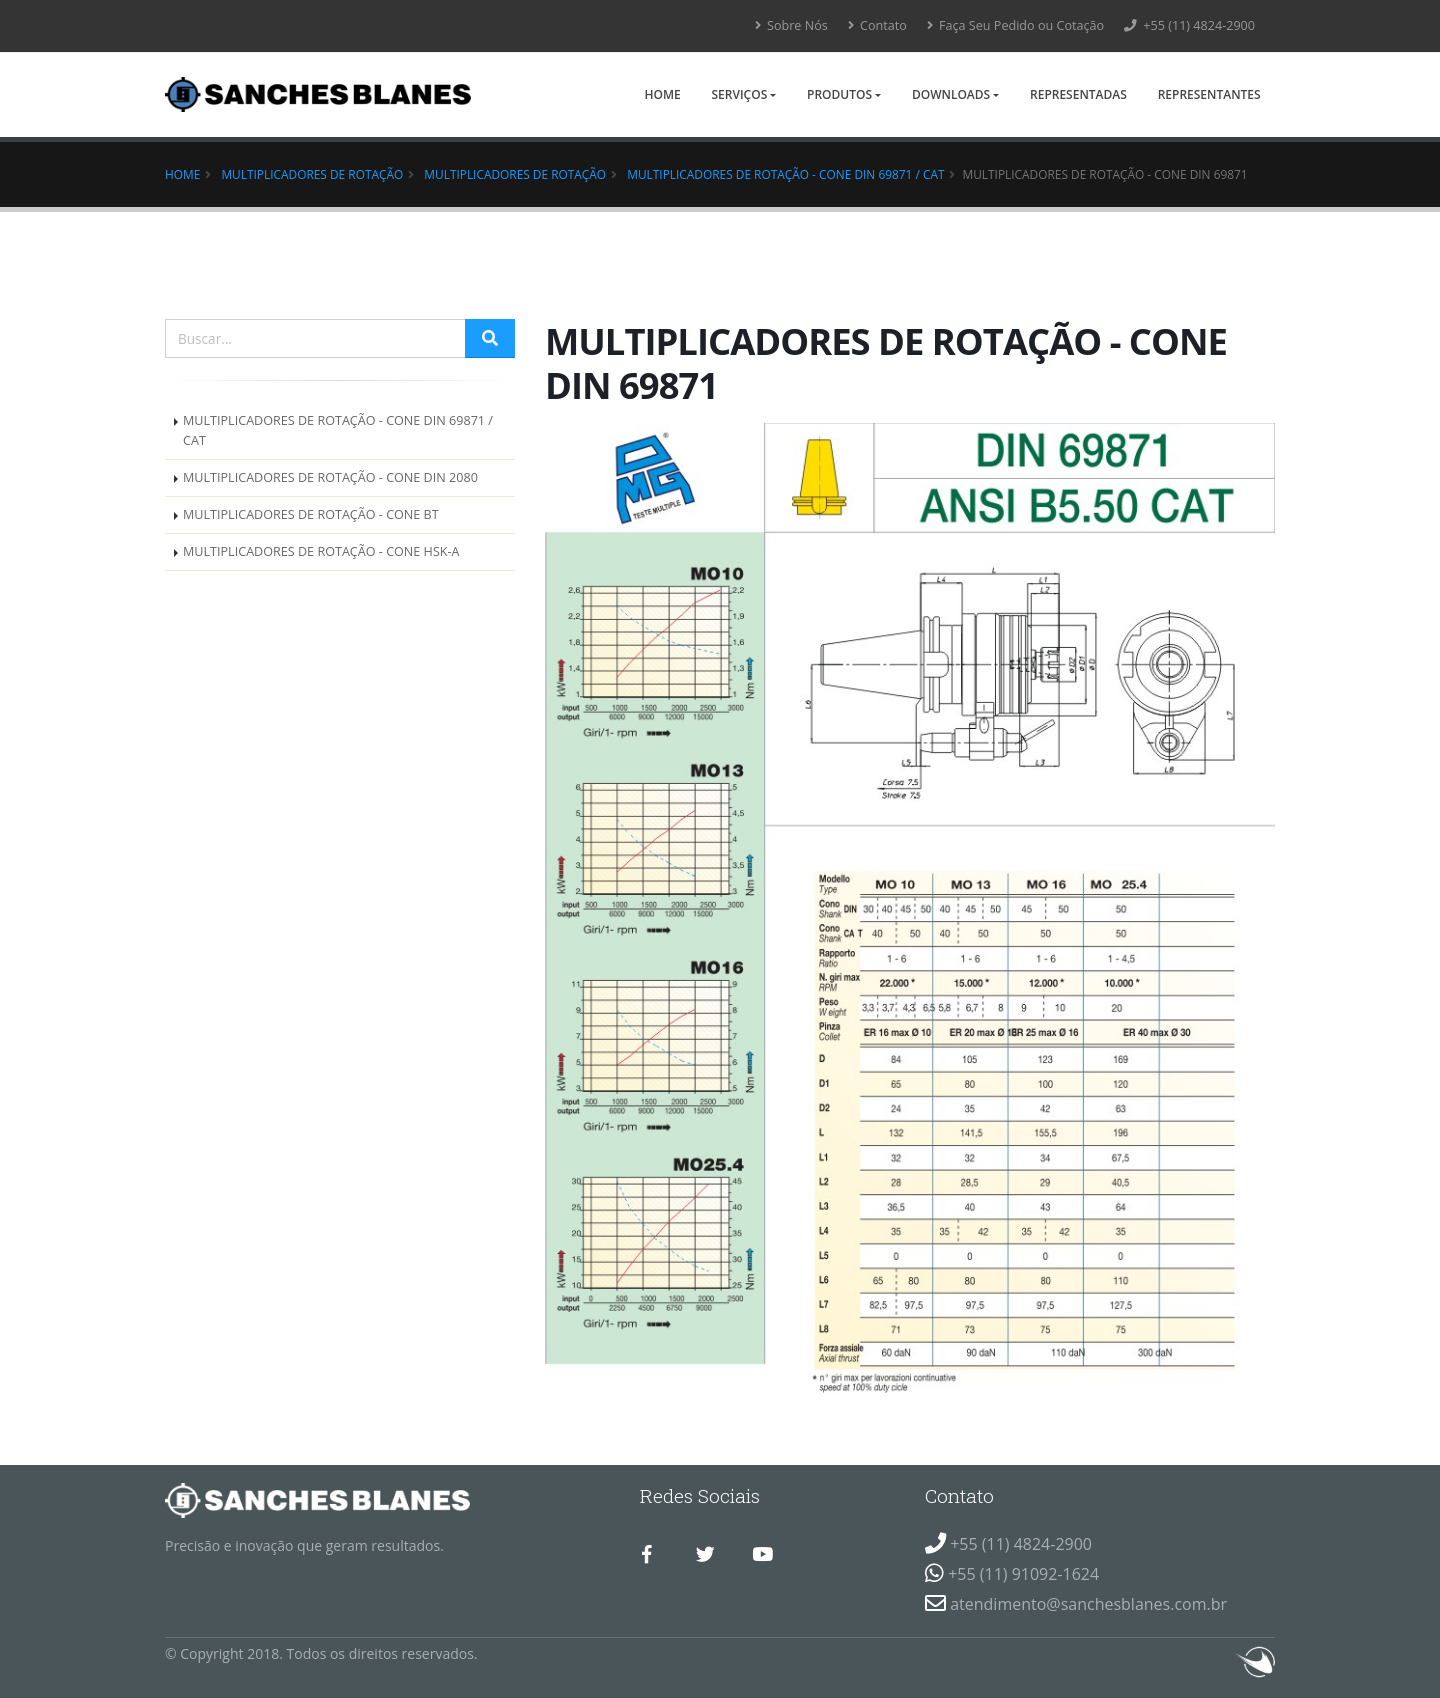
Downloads (951, 94)
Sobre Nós (791, 25)
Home (662, 94)
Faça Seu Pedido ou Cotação (1015, 25)
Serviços (739, 94)
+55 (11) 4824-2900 (1189, 25)
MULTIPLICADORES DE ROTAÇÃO (515, 174)
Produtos (839, 94)
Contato (877, 25)
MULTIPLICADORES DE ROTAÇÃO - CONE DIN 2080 (330, 477)
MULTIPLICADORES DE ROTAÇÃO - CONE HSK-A (321, 551)
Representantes (1209, 94)
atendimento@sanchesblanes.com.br (1088, 1604)
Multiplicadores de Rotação (312, 174)
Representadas (1078, 94)
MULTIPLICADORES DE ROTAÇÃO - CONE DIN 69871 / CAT (785, 174)
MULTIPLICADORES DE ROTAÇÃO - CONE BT (311, 514)
